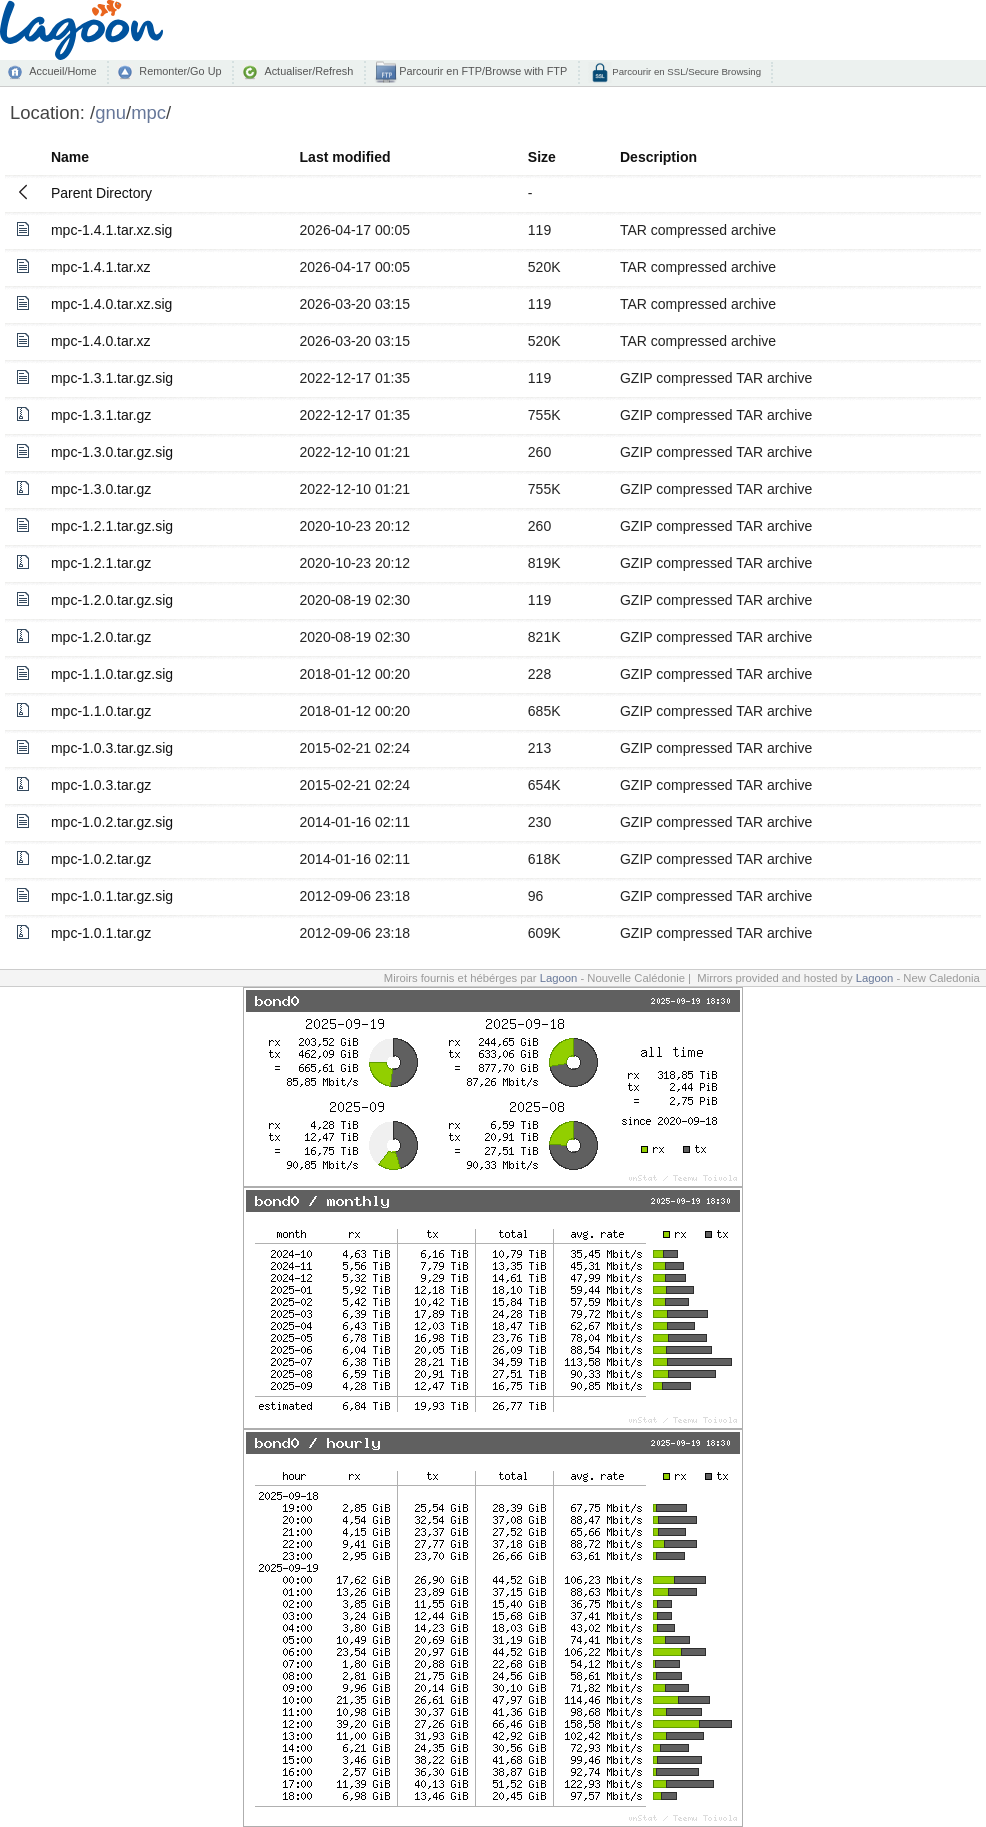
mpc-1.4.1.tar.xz (101, 267)
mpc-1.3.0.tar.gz (101, 489)
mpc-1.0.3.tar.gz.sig (112, 748)
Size (542, 157)
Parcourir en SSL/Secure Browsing (685, 71)
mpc (148, 112)
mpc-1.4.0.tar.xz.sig (111, 304)
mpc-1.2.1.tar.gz (101, 563)
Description (658, 157)
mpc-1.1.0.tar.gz (101, 711)
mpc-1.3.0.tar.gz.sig (112, 452)
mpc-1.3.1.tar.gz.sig (112, 378)
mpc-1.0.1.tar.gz (101, 933)
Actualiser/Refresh (308, 71)
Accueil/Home (62, 71)
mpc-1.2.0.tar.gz (101, 637)
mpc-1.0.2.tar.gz (101, 859)
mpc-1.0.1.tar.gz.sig (112, 896)
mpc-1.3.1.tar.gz (101, 415)
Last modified (345, 157)
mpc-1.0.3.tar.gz (101, 785)
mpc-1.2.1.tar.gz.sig (112, 526)
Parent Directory (101, 193)
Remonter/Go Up (180, 71)
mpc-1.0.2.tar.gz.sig (112, 822)
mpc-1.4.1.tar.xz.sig (111, 230)
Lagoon (559, 978)
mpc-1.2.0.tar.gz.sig (112, 600)
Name (70, 157)
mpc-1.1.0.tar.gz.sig (112, 674)
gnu (110, 112)
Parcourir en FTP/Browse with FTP (481, 71)
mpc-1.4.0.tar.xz (101, 341)
